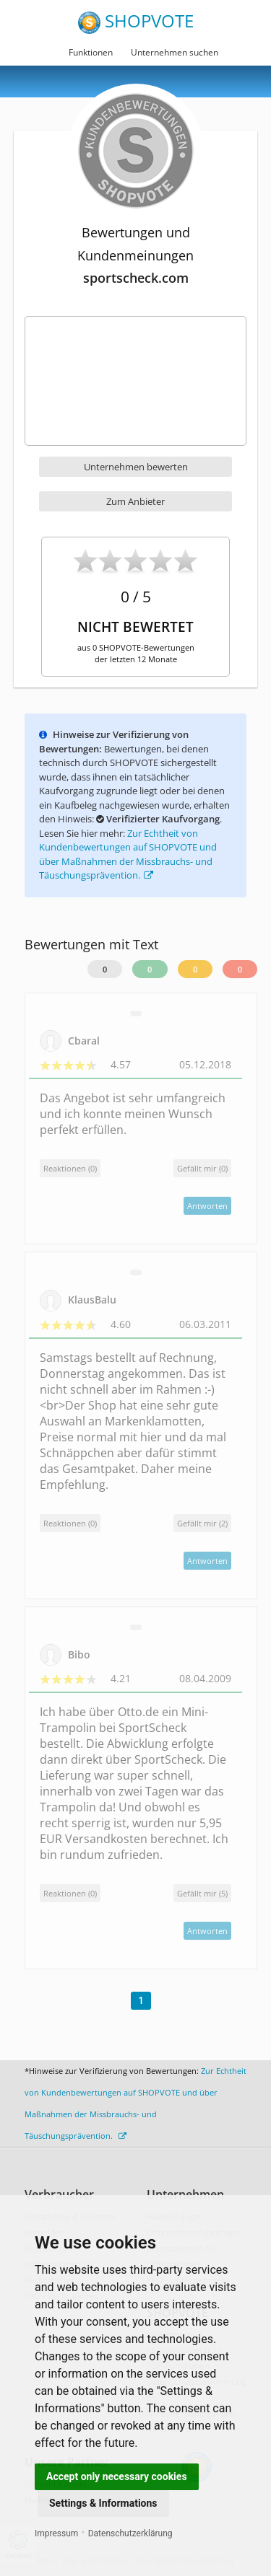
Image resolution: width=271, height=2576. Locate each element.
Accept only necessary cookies (116, 2476)
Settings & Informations (103, 2503)
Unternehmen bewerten (136, 466)
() (202, 1168)
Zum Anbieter (135, 501)
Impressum (56, 2533)
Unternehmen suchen (174, 52)
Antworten (207, 1205)
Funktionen (91, 52)
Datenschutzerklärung (130, 2533)
